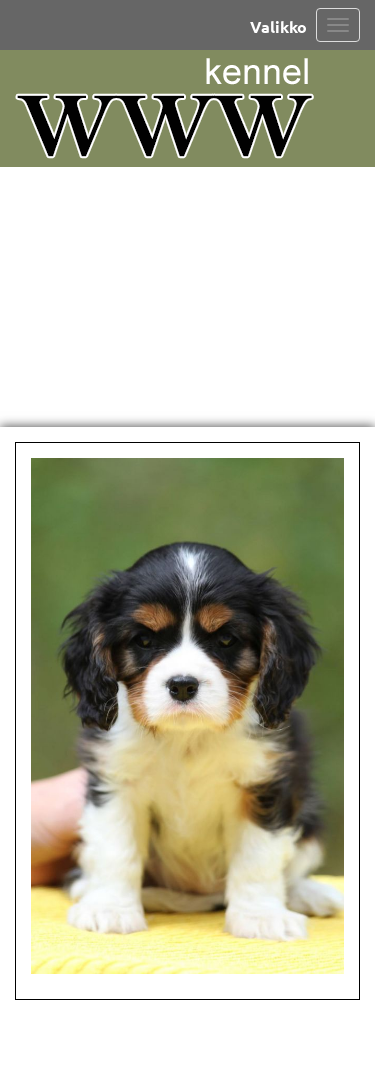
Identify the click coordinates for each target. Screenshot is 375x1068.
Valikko (278, 26)
